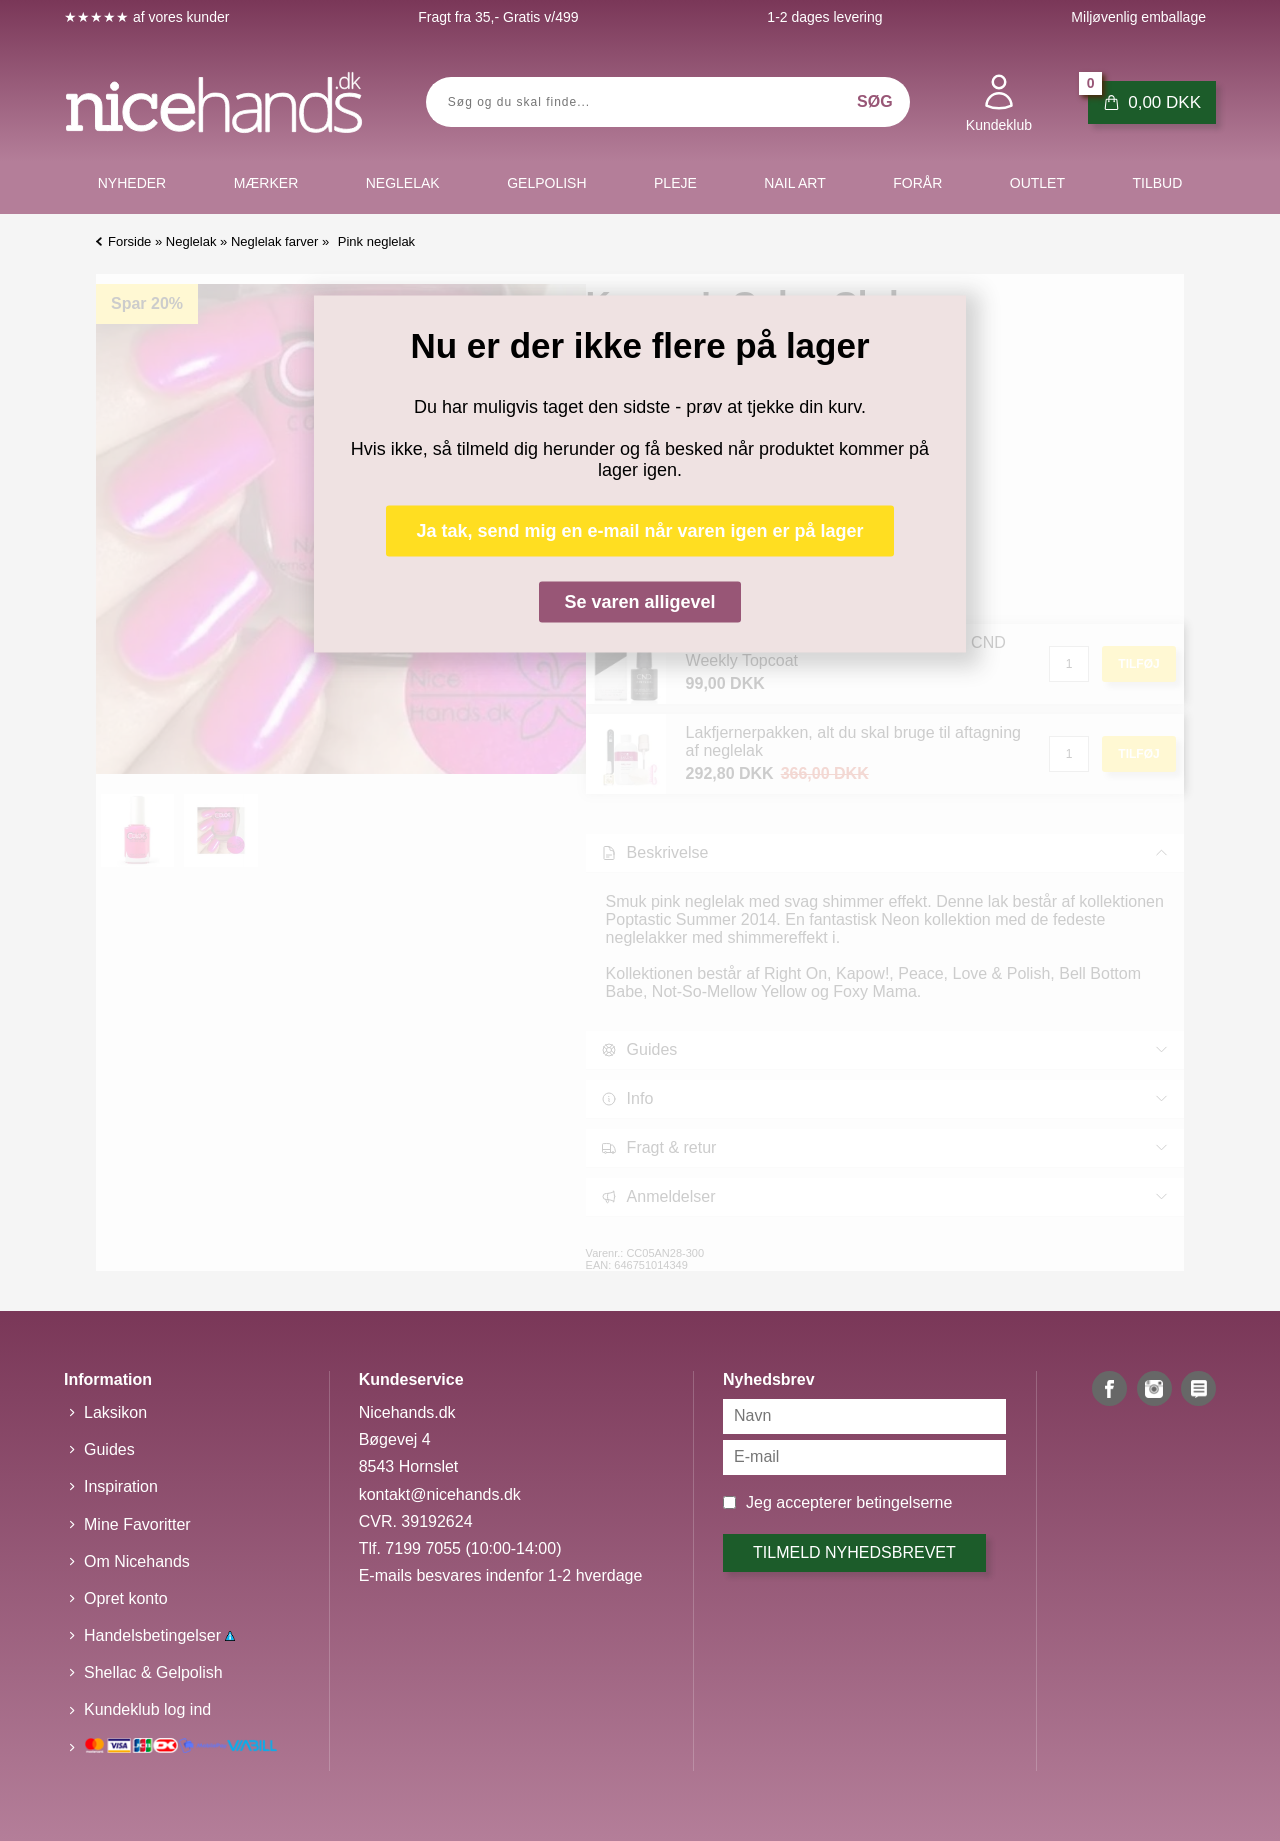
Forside (129, 241)
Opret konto (126, 1598)
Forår (917, 183)
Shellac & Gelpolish (153, 1672)
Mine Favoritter (137, 1524)
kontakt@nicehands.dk (440, 1494)
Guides (109, 1449)
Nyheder (132, 183)
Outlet (1037, 183)
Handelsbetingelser (159, 1635)
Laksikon (115, 1412)
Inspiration (121, 1486)
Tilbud (1157, 183)
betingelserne (904, 1502)
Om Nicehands (137, 1561)
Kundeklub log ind (147, 1709)
